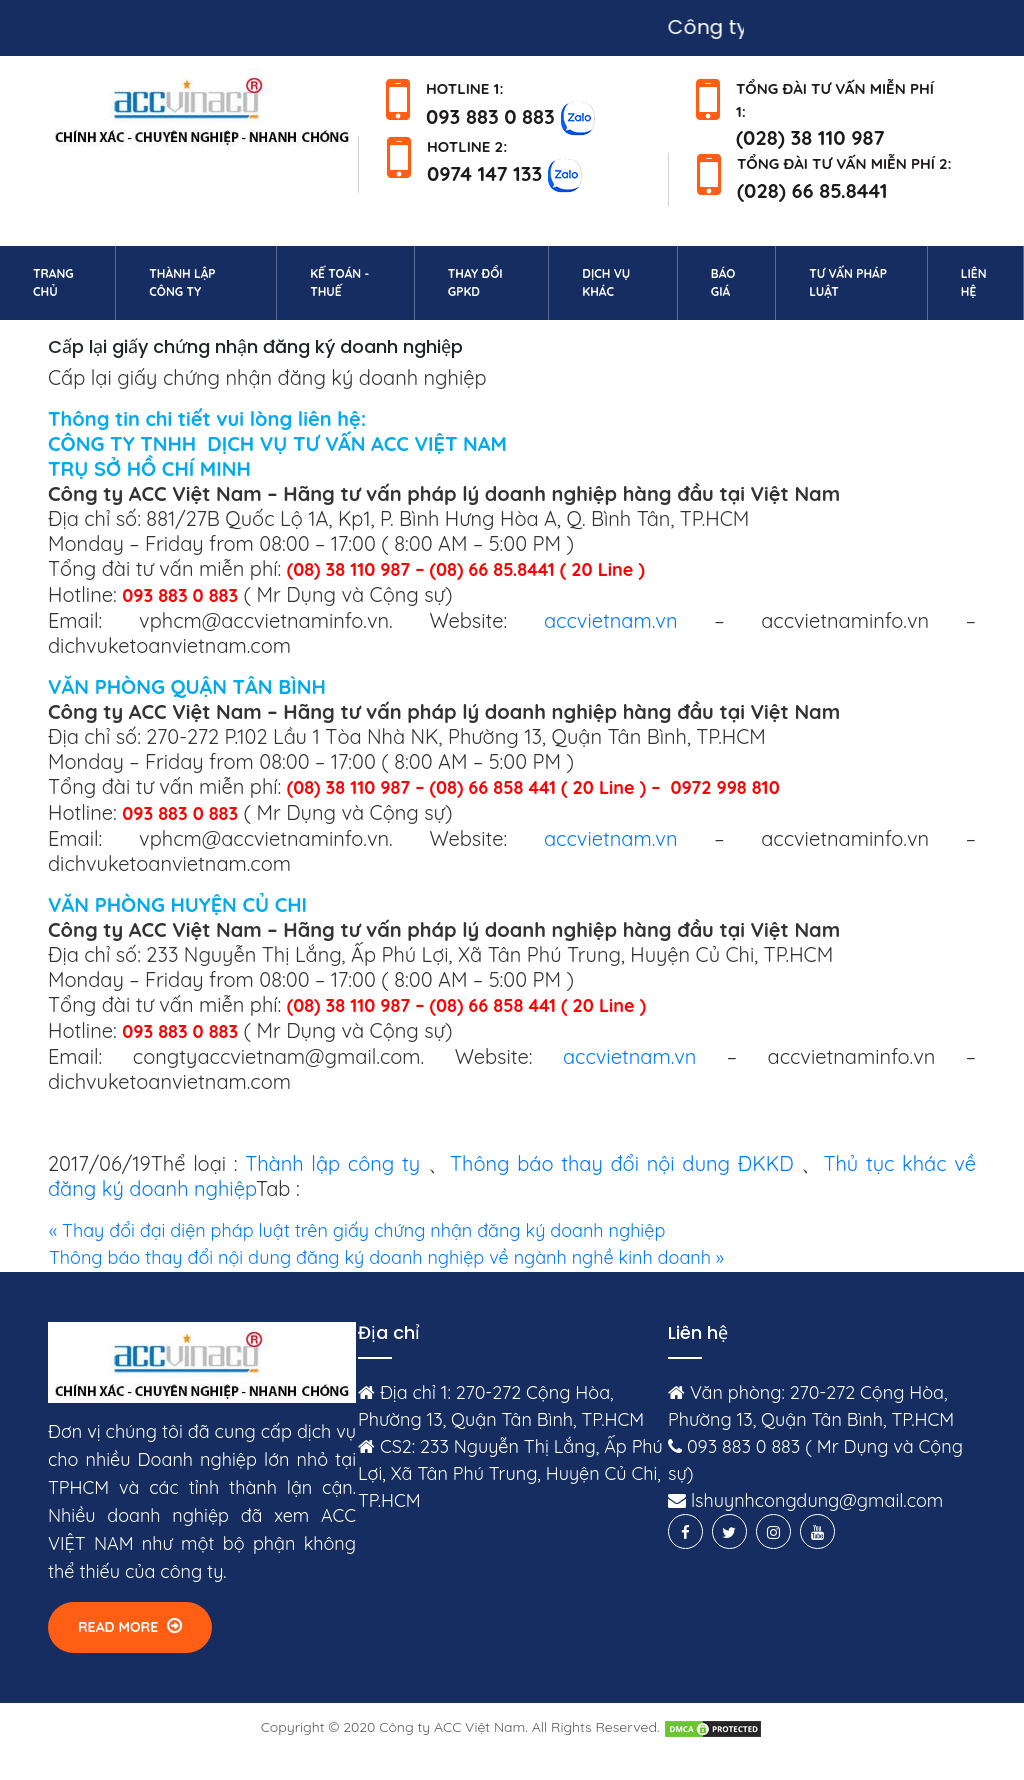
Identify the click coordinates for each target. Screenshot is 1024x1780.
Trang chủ (70, 282)
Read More (130, 1626)
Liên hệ (988, 282)
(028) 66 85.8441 (812, 190)
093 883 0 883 (490, 115)
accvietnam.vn (610, 620)
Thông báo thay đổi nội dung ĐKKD (622, 1163)
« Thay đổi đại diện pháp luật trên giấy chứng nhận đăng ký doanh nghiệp (357, 1230)
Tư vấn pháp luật (848, 282)
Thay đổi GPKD (475, 282)
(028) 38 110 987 (810, 137)
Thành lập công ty (182, 282)
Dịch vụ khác (606, 282)
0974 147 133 (484, 173)
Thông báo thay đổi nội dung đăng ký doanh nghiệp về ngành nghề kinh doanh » (386, 1257)
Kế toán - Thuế (339, 282)
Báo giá (723, 282)
